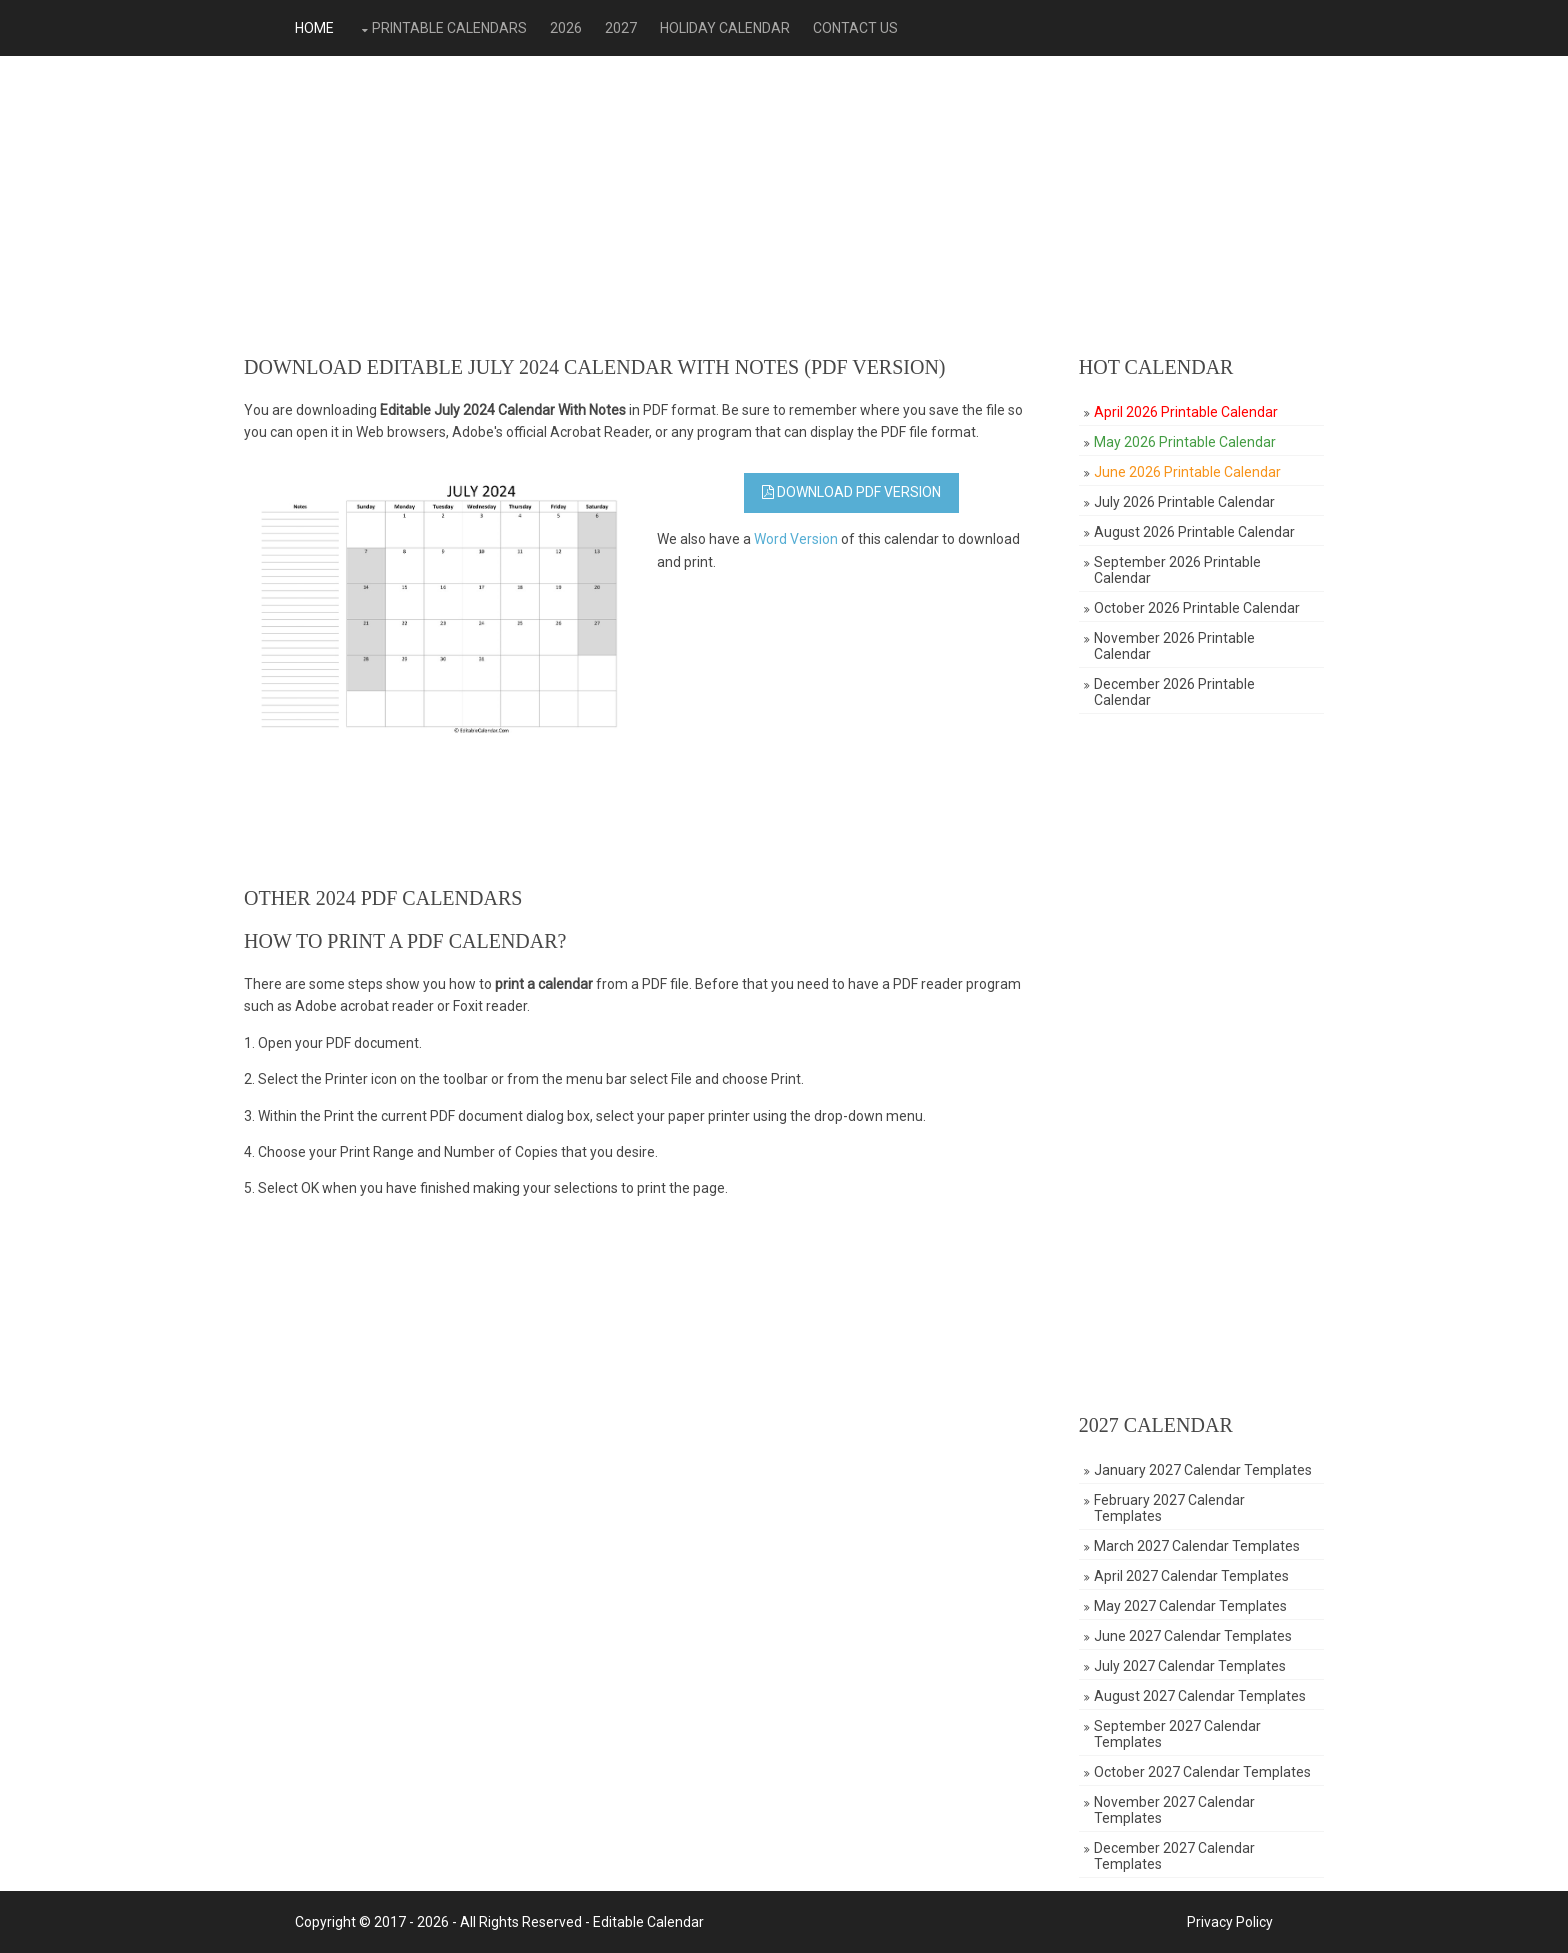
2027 (621, 28)
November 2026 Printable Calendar (1174, 646)
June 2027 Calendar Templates (1193, 1636)
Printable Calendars (449, 28)
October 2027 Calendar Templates (1202, 1772)
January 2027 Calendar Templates (1203, 1470)
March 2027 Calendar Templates (1197, 1546)
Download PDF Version (851, 492)
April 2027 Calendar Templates (1191, 1576)
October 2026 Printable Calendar (1197, 608)
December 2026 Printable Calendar (1174, 692)
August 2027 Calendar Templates (1200, 1696)
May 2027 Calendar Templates (1190, 1606)
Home (314, 28)
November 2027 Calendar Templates (1174, 1810)
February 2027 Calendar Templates (1169, 1508)
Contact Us (855, 28)
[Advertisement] (784, 206)
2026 (566, 28)
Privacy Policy (1230, 1922)
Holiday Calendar (725, 28)
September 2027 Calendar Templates (1177, 1734)
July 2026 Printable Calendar (1184, 502)
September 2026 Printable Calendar (1177, 570)
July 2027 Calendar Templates (1190, 1666)
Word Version (796, 539)
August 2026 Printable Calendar (1194, 532)
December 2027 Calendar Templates (1174, 1856)
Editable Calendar (648, 1922)
